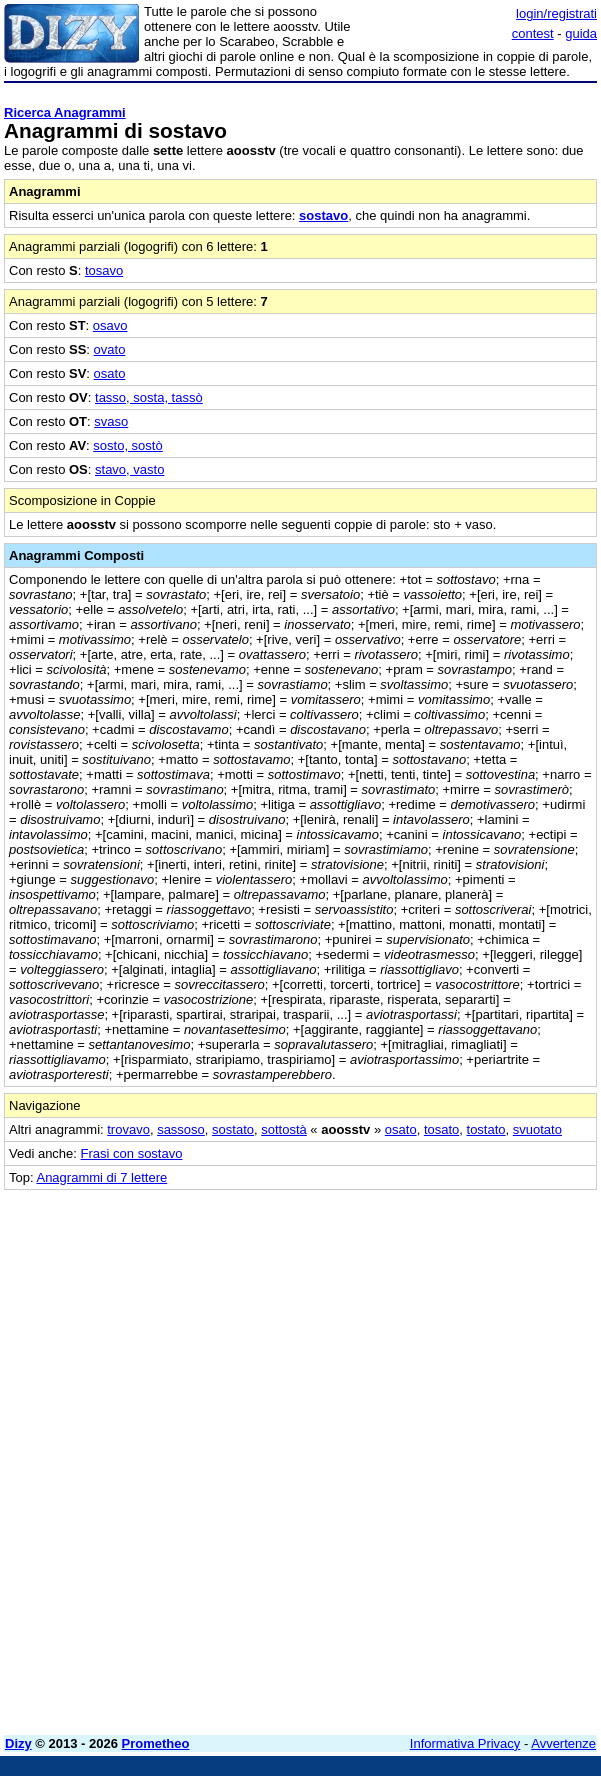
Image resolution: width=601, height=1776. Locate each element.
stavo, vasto (129, 469)
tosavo (104, 270)
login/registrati (556, 13)
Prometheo (156, 1743)
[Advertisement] (447, 1315)
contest (533, 33)
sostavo (323, 215)
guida (581, 33)
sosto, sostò (127, 445)
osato (110, 373)
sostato (233, 1129)
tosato (441, 1129)
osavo (110, 325)
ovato (110, 349)
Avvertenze (563, 1743)
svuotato (537, 1129)
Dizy (18, 1743)
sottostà (284, 1129)
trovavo (128, 1129)
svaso (111, 421)
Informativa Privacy (465, 1743)
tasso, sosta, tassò (149, 397)
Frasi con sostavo (132, 1153)
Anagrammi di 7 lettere (101, 1177)
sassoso (181, 1129)
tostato (486, 1129)
